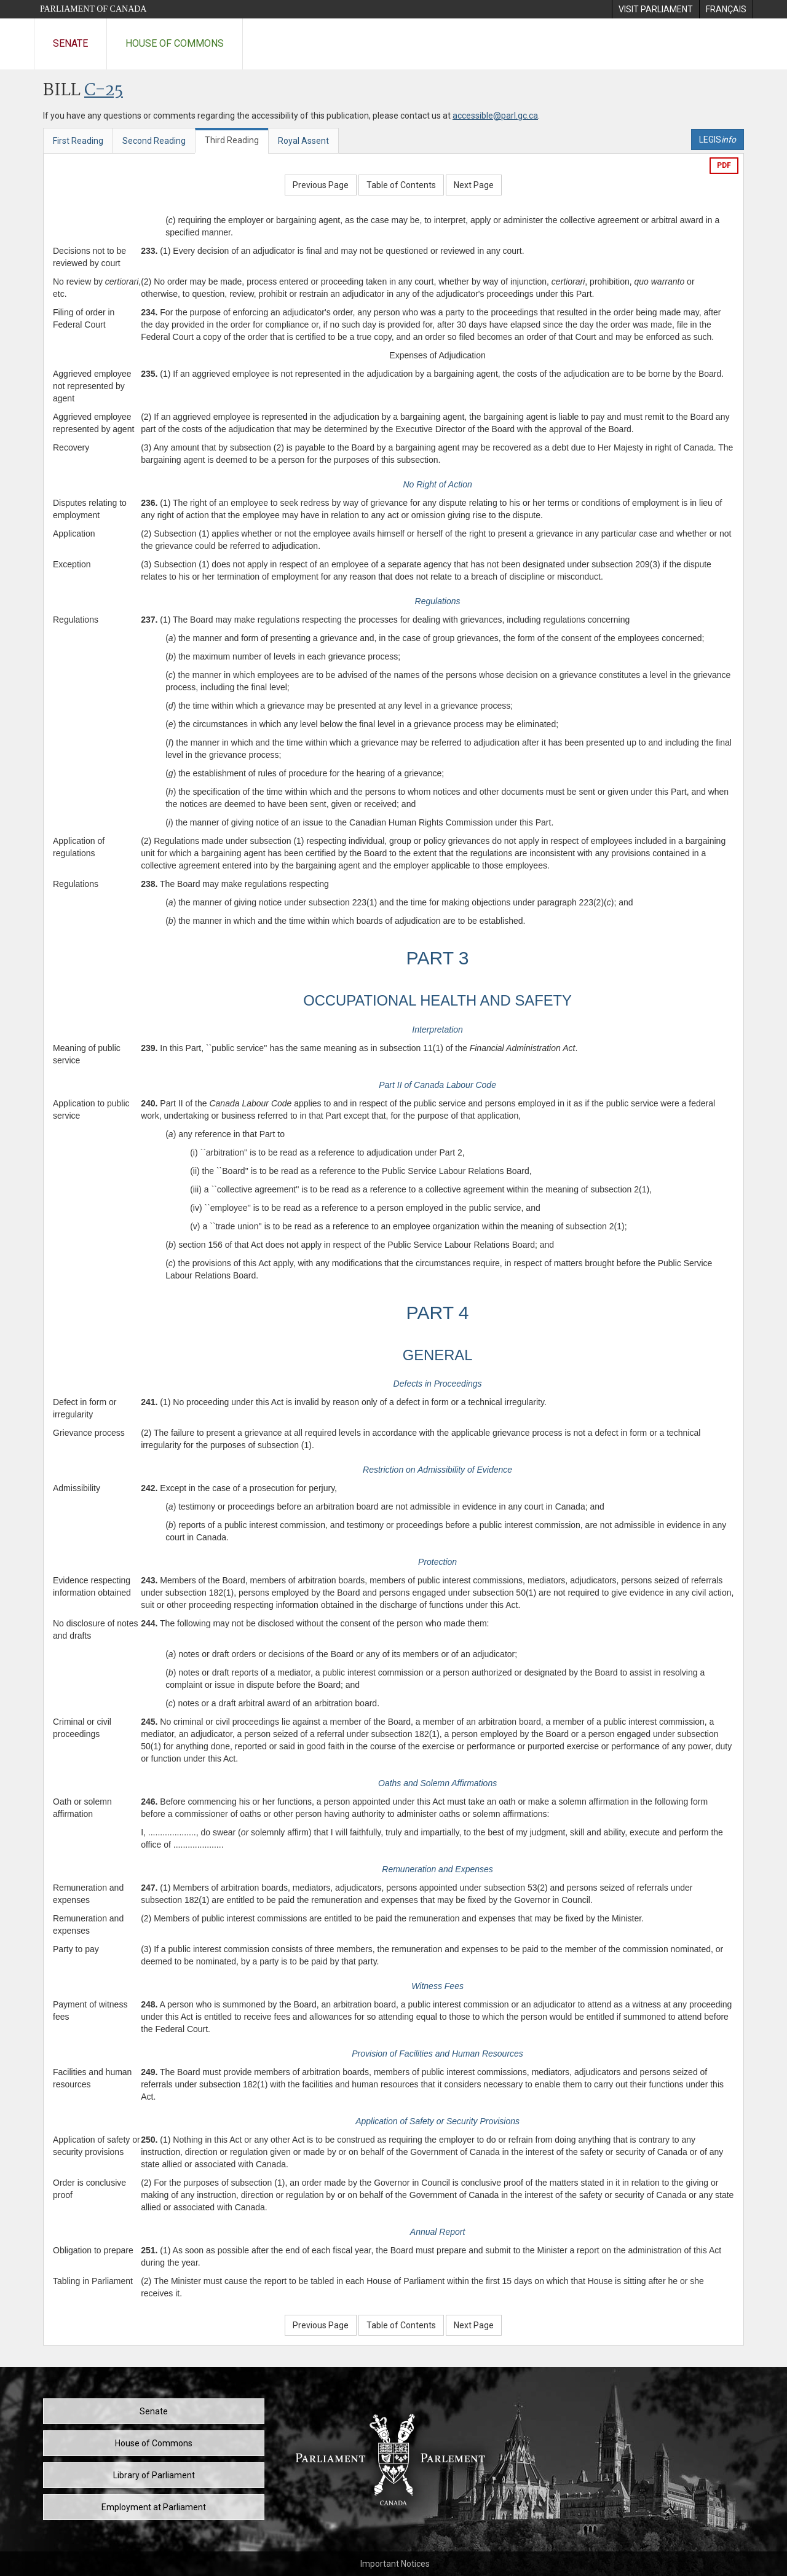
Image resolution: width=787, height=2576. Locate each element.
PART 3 (437, 958)
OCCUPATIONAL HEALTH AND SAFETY (437, 1000)
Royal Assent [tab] (303, 141)
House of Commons (174, 43)
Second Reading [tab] (154, 141)
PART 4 (437, 1312)
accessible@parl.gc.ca (495, 115)
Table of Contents (401, 185)
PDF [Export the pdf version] (724, 165)
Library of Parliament (154, 2475)
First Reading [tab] (78, 141)
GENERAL (438, 1355)
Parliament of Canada (93, 9)
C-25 (103, 90)
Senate (70, 43)
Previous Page (321, 185)
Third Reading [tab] (232, 140)
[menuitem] (655, 9)
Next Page (474, 185)
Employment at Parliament (153, 2507)
